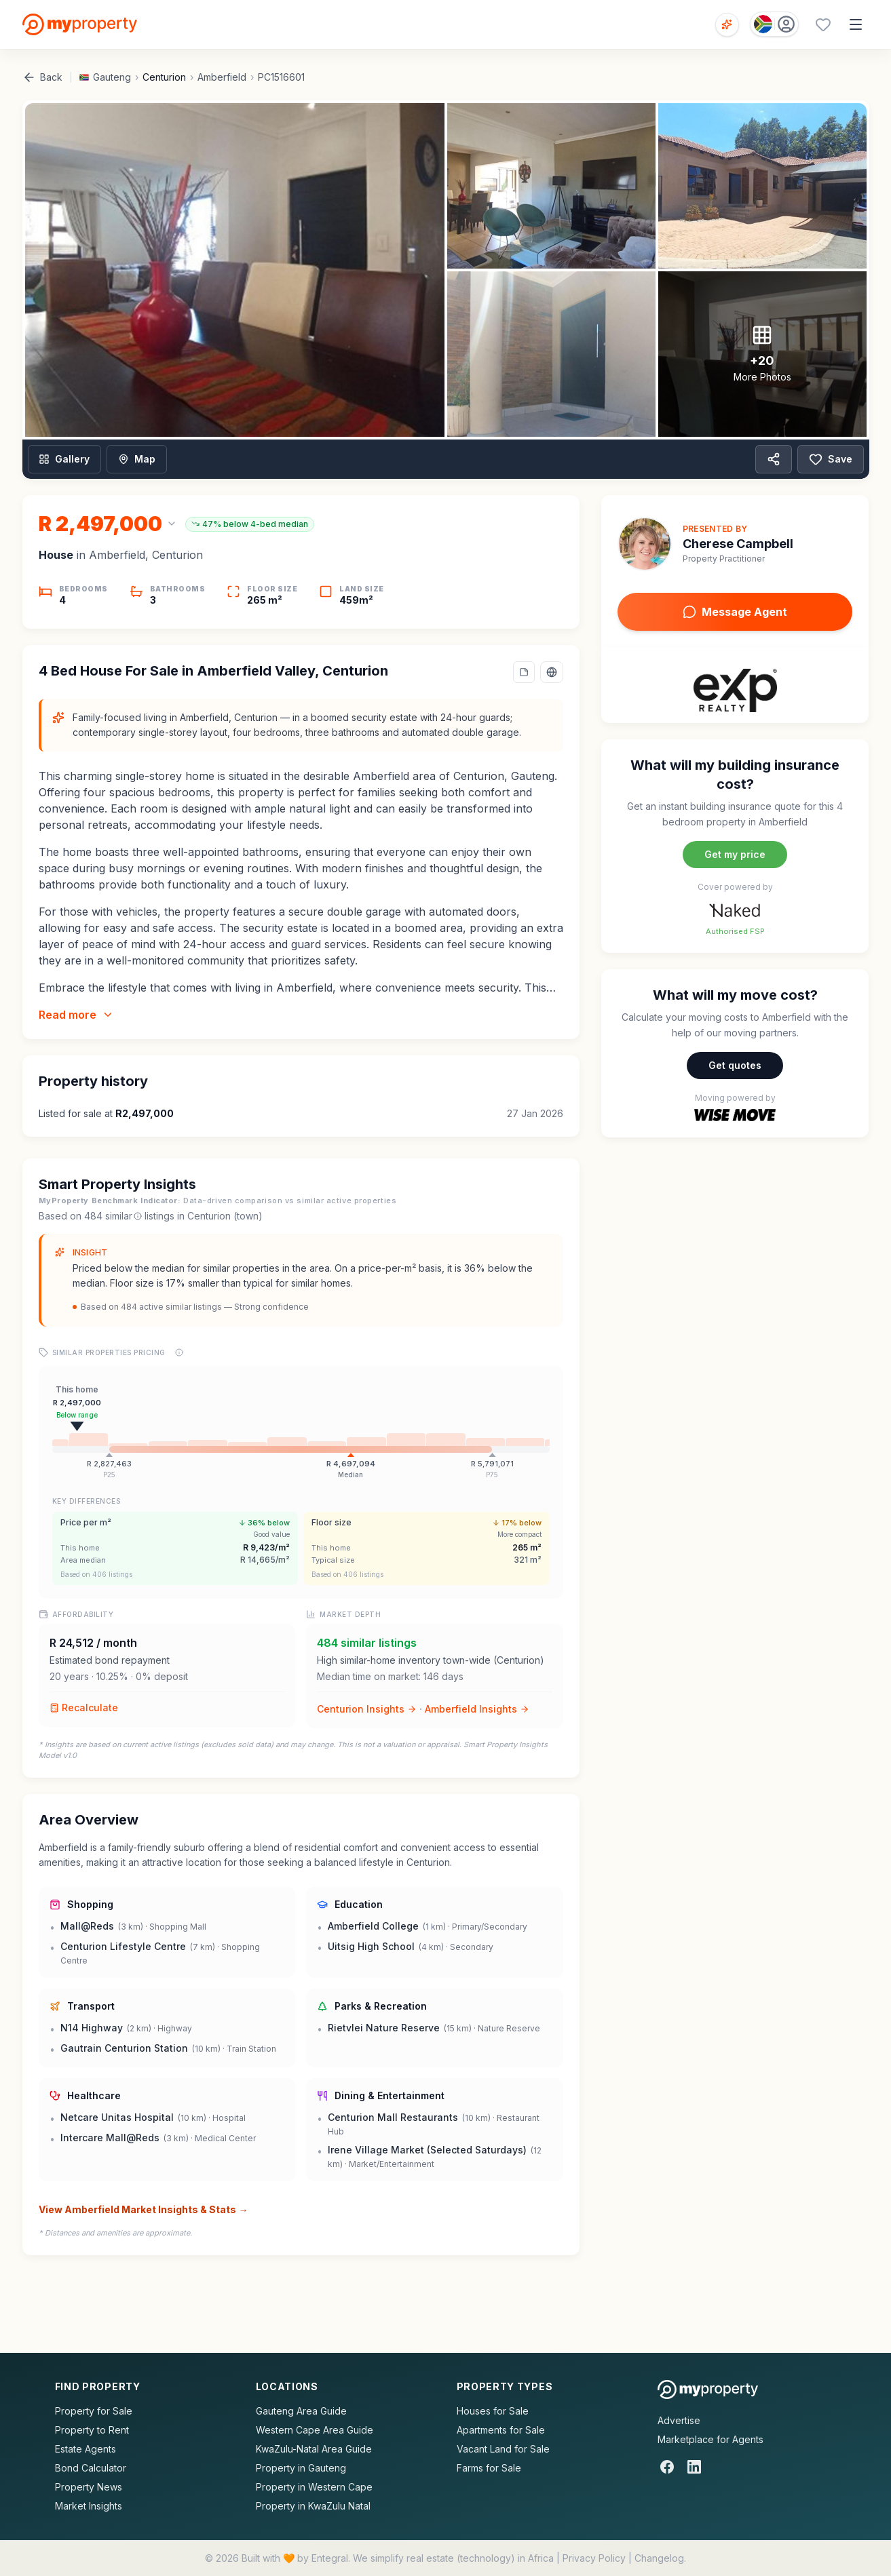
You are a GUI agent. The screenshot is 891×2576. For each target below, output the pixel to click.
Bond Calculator (90, 2468)
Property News (88, 2487)
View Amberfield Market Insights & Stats (143, 2210)
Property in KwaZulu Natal (313, 2506)
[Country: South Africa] (774, 24)
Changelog (659, 2558)
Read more (76, 1014)
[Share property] (773, 459)
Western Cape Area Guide (314, 2430)
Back (42, 77)
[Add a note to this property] (524, 672)
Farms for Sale (489, 2468)
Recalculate (84, 1707)
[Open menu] (855, 24)
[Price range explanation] (179, 1352)
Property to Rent (92, 2430)
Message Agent (735, 612)
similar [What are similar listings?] (123, 1216)
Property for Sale (93, 2411)
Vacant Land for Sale (503, 2449)
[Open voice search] (727, 25)
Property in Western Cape (314, 2487)
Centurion (164, 77)
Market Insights (88, 2506)
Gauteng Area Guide (301, 2411)
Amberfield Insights (477, 1709)
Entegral (329, 2558)
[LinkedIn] (694, 2466)
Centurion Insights (367, 1709)
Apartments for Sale (501, 2430)
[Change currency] (108, 523)
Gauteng (112, 77)
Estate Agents (85, 2449)
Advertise (679, 2420)
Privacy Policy (594, 2558)
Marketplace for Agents (710, 2439)
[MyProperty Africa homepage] (708, 2389)
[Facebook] (667, 2466)
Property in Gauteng (301, 2468)
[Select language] (551, 672)
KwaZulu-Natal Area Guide (314, 2449)
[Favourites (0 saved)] (823, 24)
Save (830, 459)
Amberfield (221, 77)
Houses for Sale (493, 2411)
